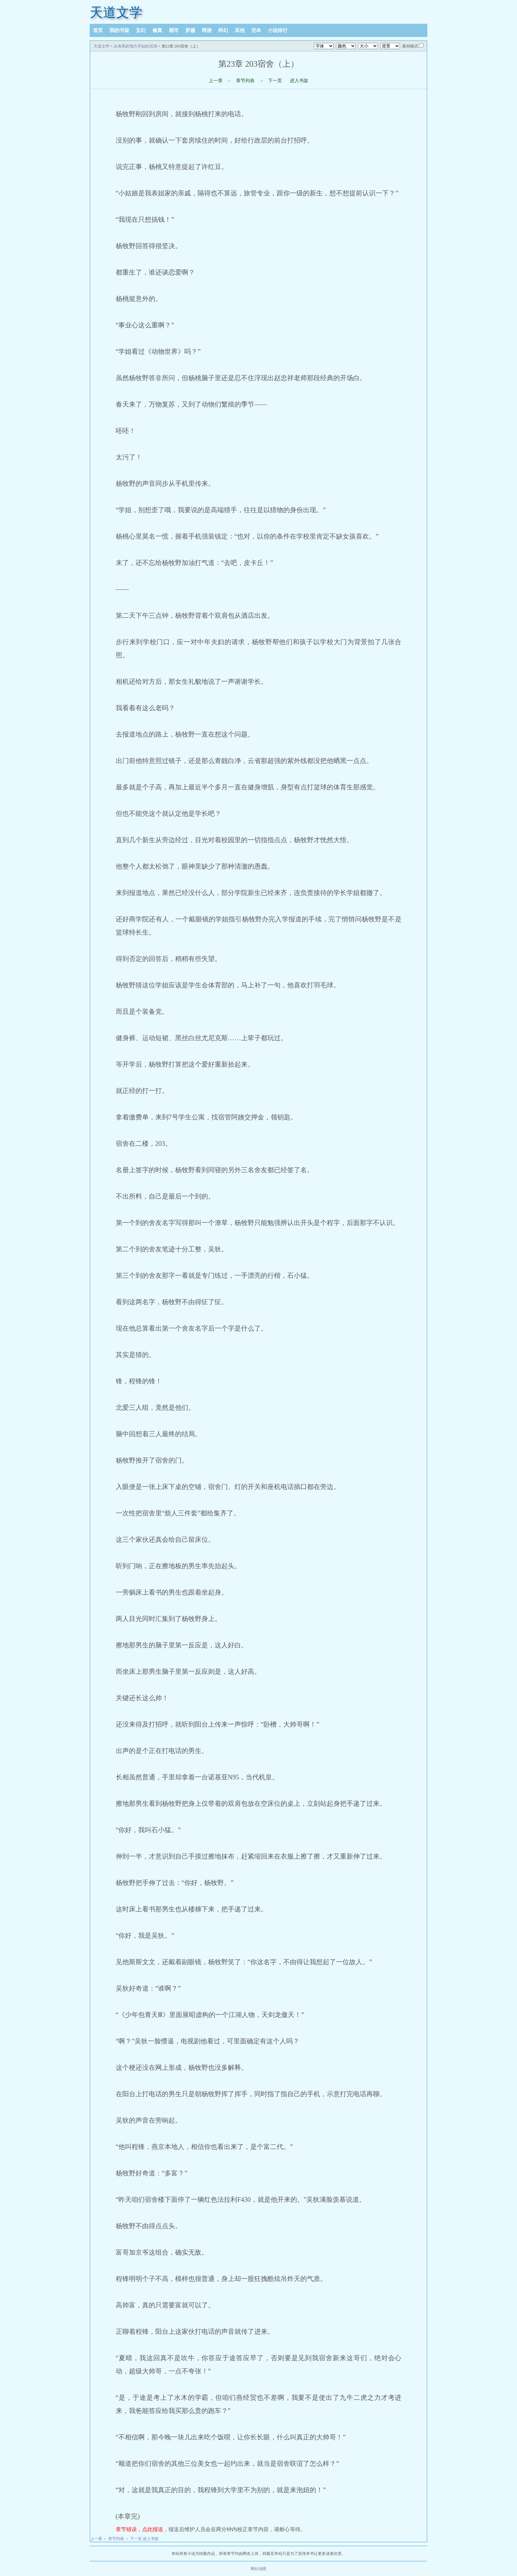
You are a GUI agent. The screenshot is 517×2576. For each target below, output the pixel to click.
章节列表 (245, 80)
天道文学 (116, 12)
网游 (207, 30)
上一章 (216, 80)
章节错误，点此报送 (139, 2529)
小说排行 (278, 30)
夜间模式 (410, 46)
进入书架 (299, 80)
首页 (98, 30)
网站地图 (258, 2568)
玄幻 (141, 30)
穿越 (190, 30)
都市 (174, 30)
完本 (256, 30)
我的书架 (119, 30)
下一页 (275, 80)
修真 (157, 30)
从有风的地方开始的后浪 (135, 46)
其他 (240, 30)
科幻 (223, 30)
